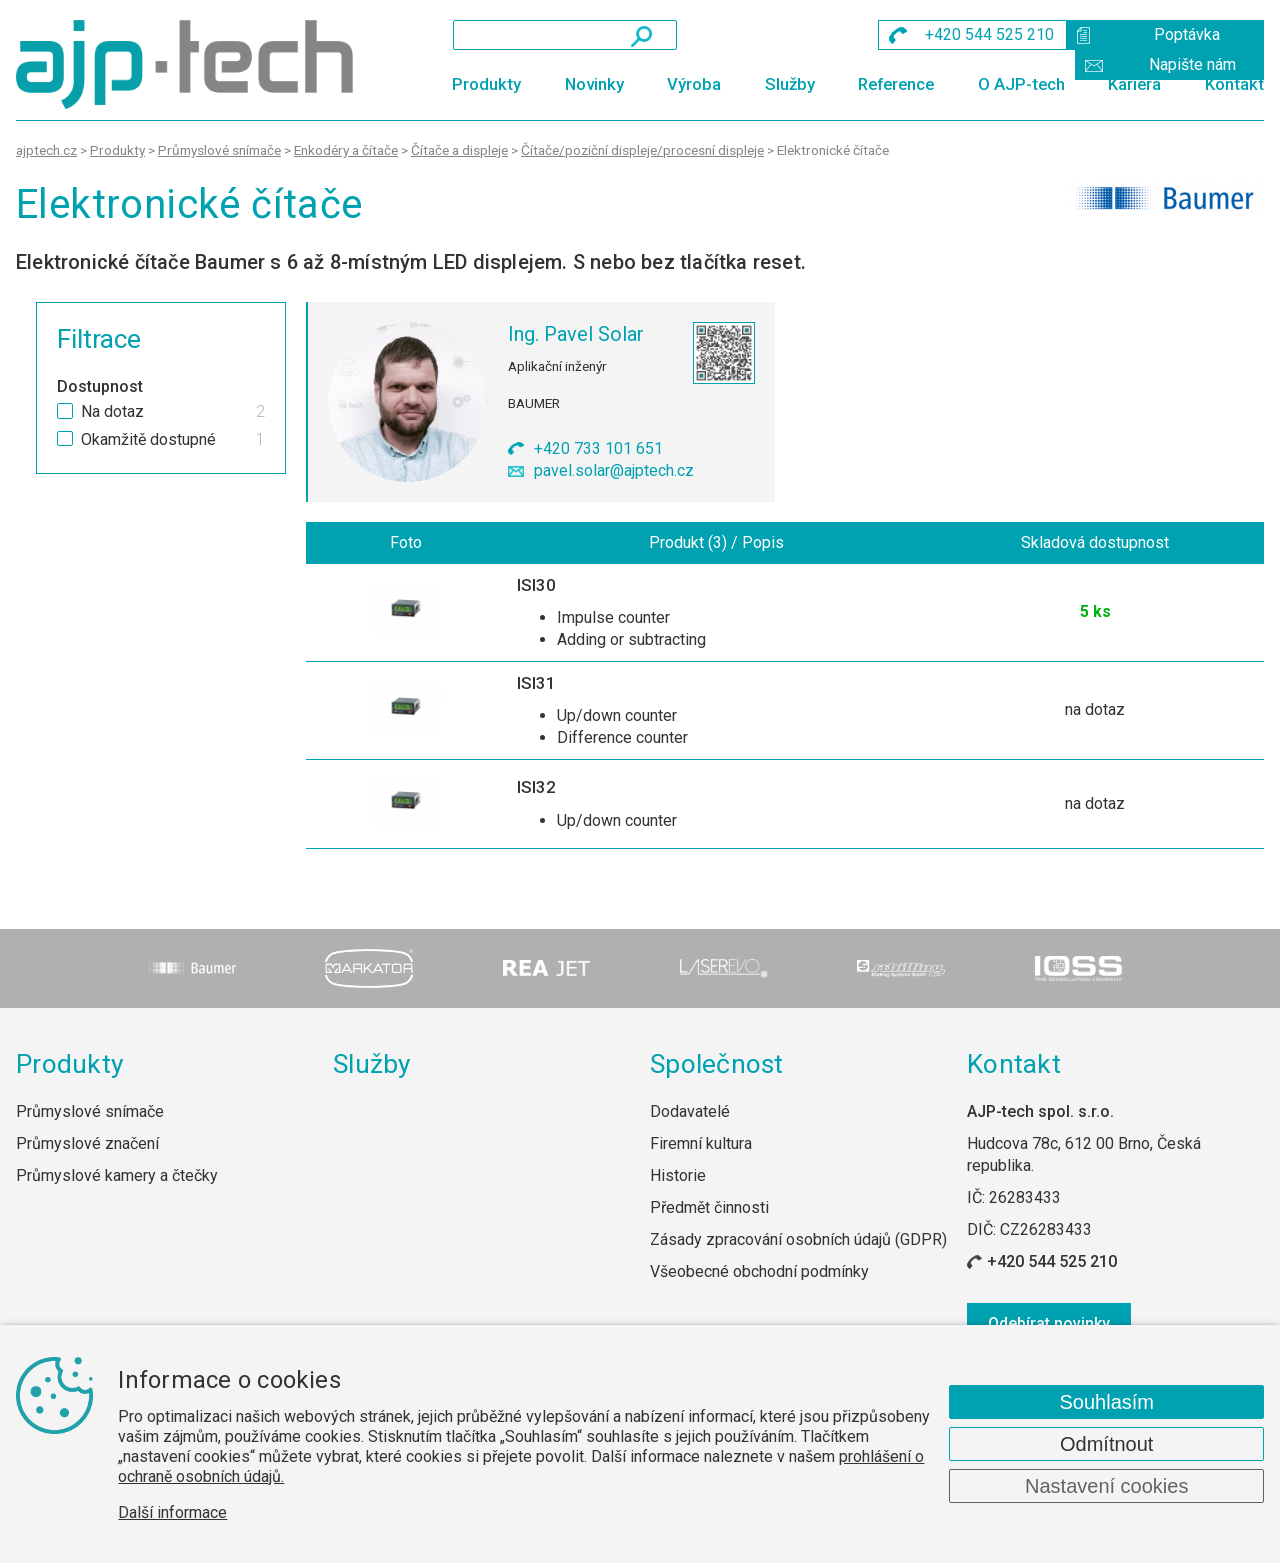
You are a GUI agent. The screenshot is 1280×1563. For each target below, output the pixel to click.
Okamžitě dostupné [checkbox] (148, 440)
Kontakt (1234, 84)
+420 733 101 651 (598, 448)
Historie (678, 1176)
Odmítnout (1106, 1444)
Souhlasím (1106, 1402)
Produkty (486, 84)
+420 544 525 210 (1052, 1262)
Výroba (694, 84)
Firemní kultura (701, 1144)
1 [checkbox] (260, 440)
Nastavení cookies (1106, 1486)
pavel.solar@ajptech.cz (614, 470)
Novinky (594, 84)
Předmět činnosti (709, 1208)
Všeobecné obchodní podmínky (759, 1272)
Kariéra (1134, 84)
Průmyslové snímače (90, 1111)
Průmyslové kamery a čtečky (117, 1176)
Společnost (717, 1064)
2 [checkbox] (260, 412)
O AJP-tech (1021, 84)
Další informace (172, 1512)
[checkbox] (65, 411)
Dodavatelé (690, 1111)
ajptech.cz (46, 150)
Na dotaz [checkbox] (112, 412)
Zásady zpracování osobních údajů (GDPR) (798, 1240)
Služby (790, 84)
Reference (896, 84)
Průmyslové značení (87, 1144)
